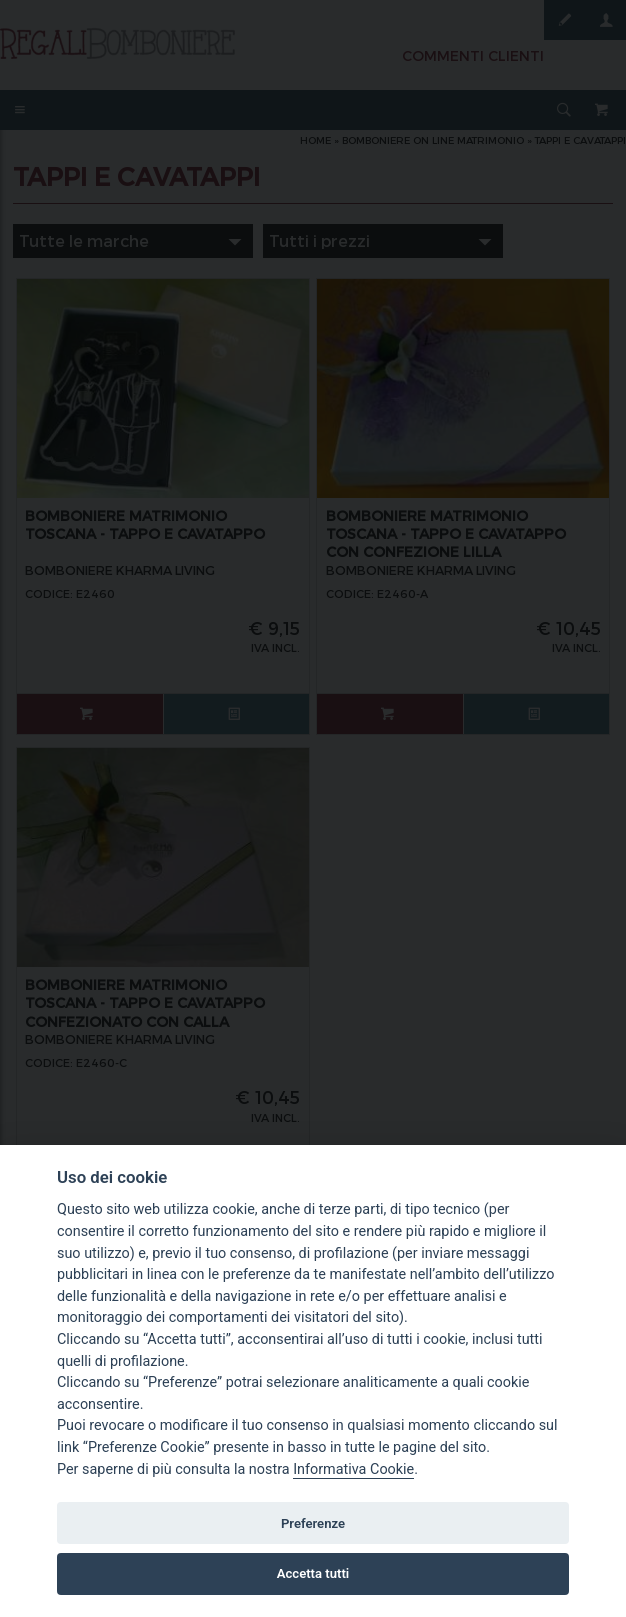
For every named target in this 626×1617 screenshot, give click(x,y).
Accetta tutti (313, 1573)
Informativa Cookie (353, 1469)
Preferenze (313, 1523)
